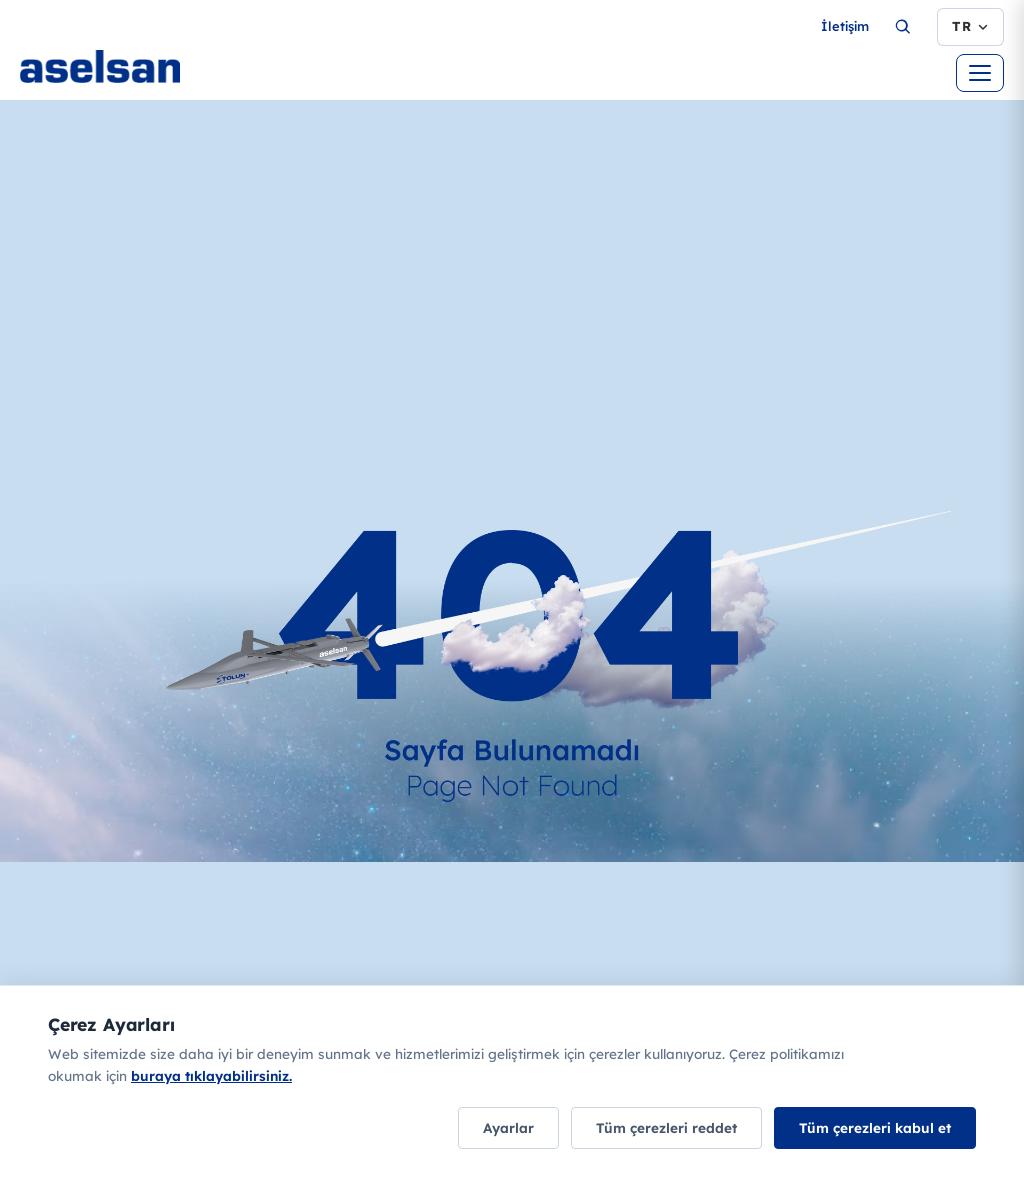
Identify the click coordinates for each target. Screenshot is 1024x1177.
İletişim (845, 26)
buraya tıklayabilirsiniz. (211, 1075)
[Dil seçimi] (970, 27)
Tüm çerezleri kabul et (875, 1127)
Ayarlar (508, 1127)
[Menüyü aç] (980, 73)
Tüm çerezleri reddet (666, 1127)
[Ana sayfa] (160, 70)
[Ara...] (903, 27)
